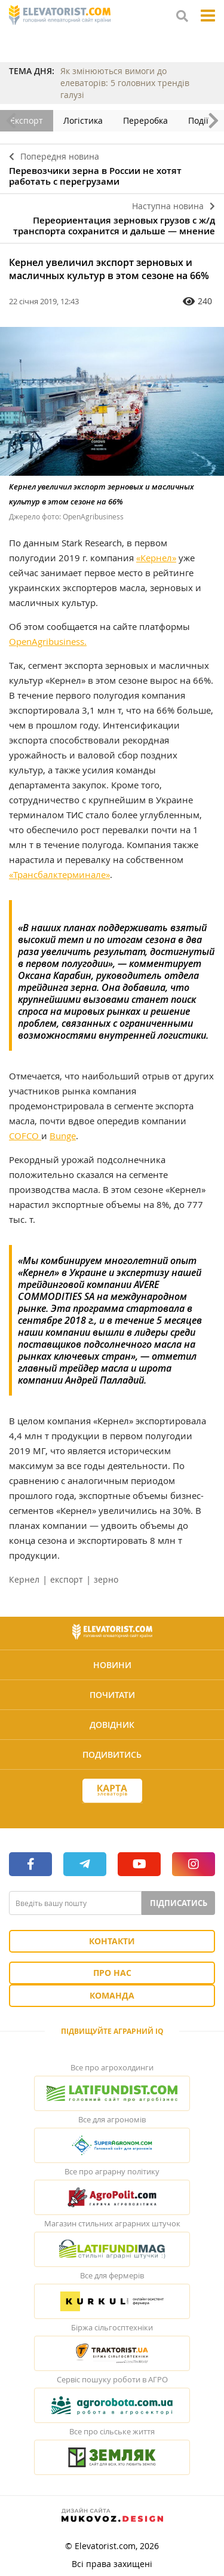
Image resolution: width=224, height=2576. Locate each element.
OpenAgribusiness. (48, 641)
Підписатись (178, 1903)
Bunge (63, 1136)
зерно (106, 1579)
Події (198, 120)
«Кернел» (156, 558)
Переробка (145, 120)
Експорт (26, 120)
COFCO (25, 1136)
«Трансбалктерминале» (59, 874)
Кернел (24, 1579)
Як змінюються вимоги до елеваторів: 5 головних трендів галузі (124, 82)
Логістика (83, 120)
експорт (66, 1579)
